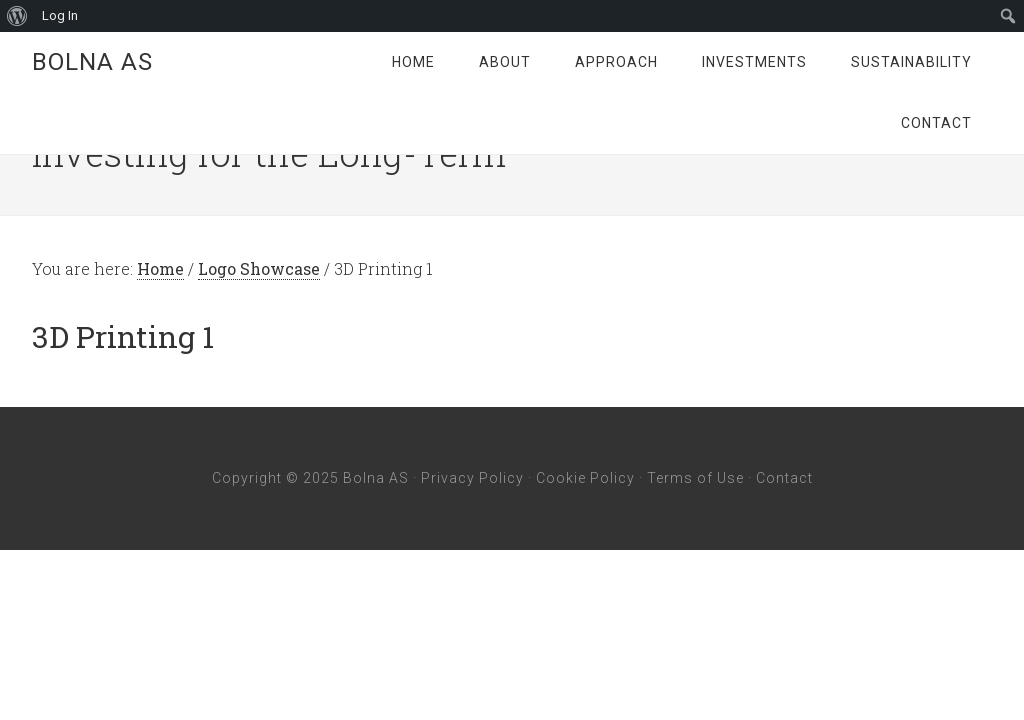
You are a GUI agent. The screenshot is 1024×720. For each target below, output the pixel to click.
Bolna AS (92, 62)
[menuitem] (17, 16)
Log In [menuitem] (60, 15)
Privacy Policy (472, 478)
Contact (784, 478)
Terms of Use (695, 478)
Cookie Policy (585, 478)
